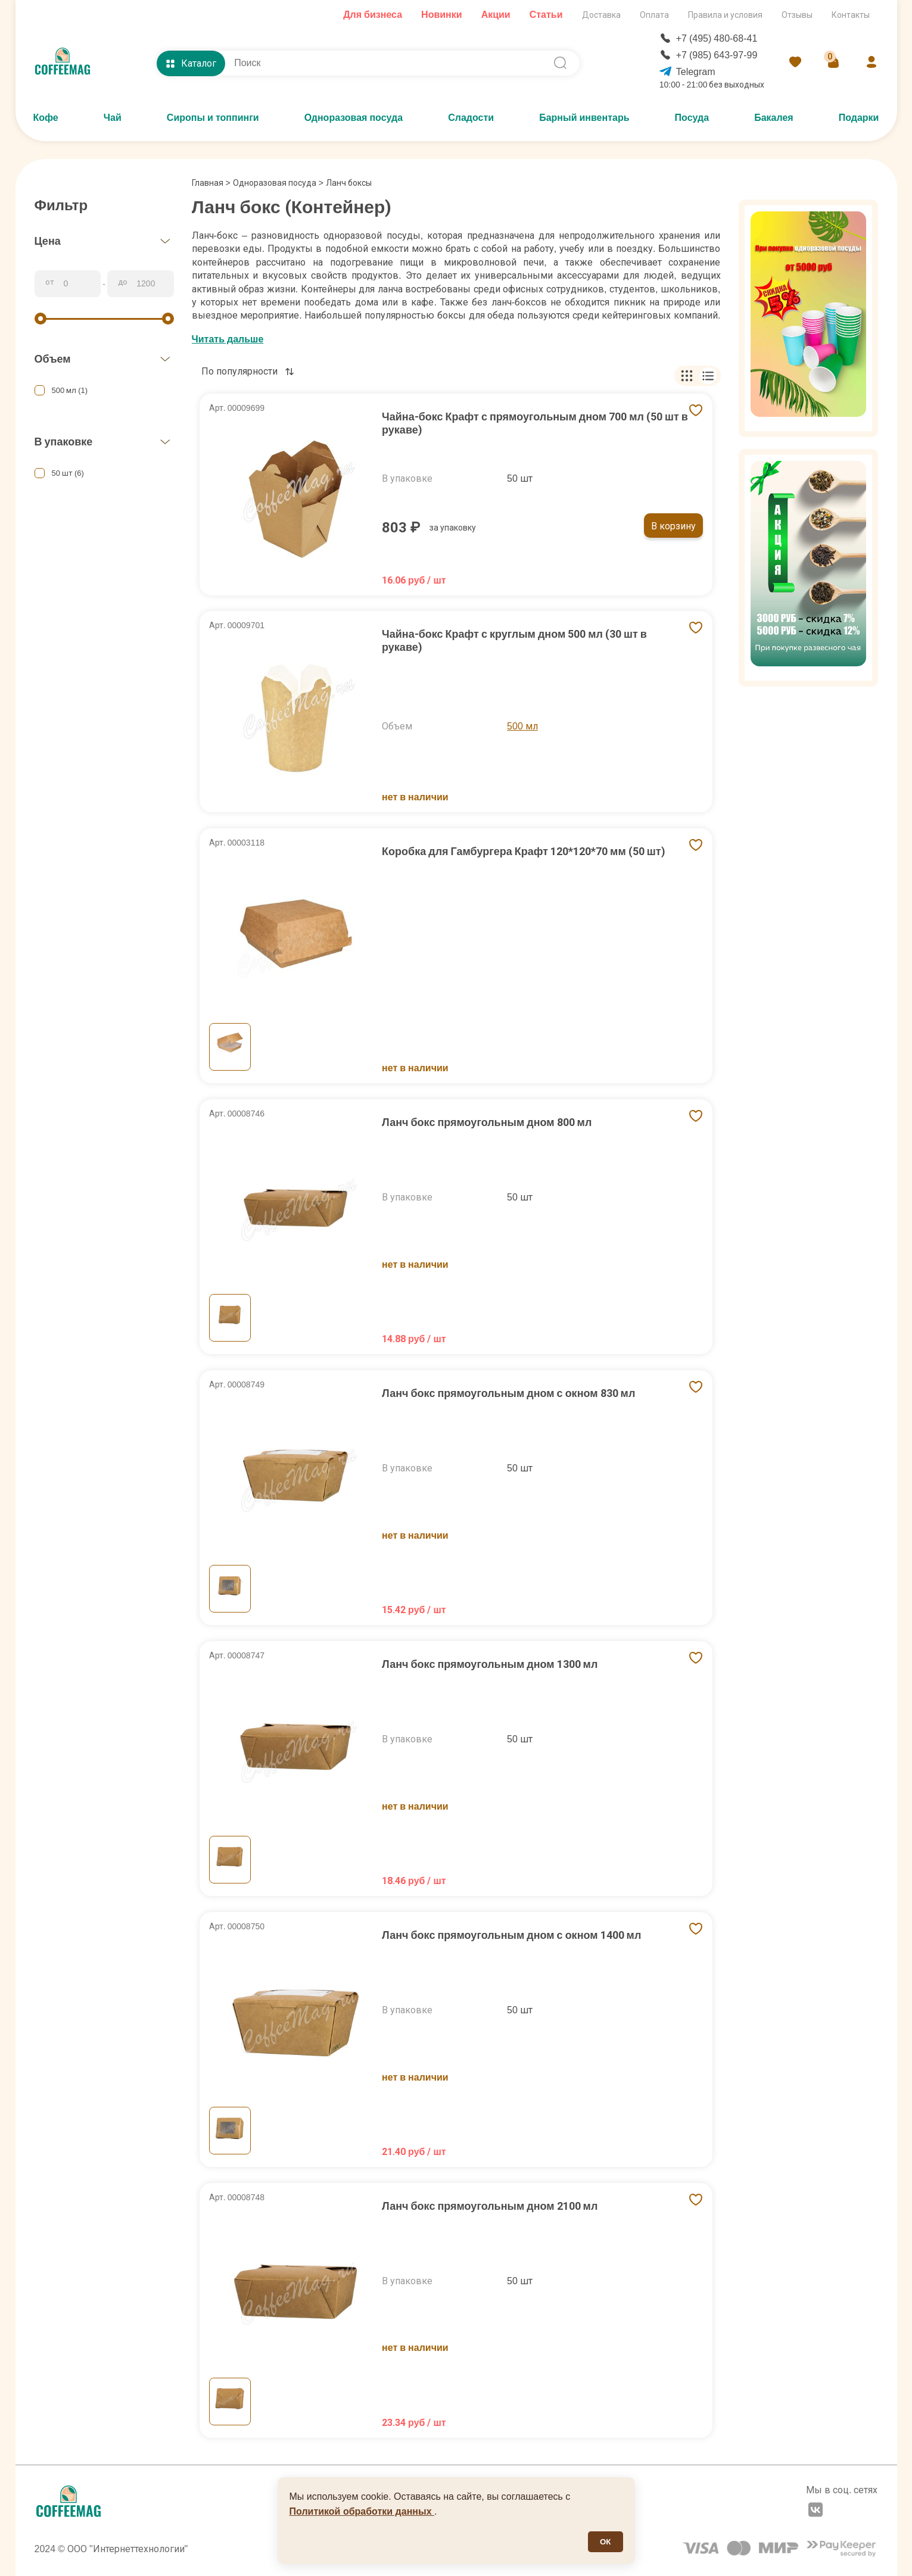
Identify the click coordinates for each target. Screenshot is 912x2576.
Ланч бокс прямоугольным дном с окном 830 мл (508, 1393)
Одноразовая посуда (353, 117)
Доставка (601, 15)
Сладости (471, 117)
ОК (605, 2541)
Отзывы (797, 15)
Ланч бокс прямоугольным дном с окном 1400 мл (511, 1935)
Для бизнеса (372, 14)
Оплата (654, 15)
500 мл (522, 726)
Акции (496, 14)
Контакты (851, 15)
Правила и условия (725, 15)
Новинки (441, 14)
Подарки (859, 117)
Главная (211, 183)
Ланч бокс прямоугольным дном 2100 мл (489, 2206)
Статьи (546, 14)
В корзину (673, 526)
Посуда (692, 117)
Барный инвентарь (584, 117)
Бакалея (773, 117)
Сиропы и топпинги (213, 117)
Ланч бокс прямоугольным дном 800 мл (487, 1122)
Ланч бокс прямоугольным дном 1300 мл (489, 1664)
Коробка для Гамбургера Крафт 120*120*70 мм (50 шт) (523, 851)
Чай (113, 117)
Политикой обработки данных (362, 2511)
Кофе (45, 117)
